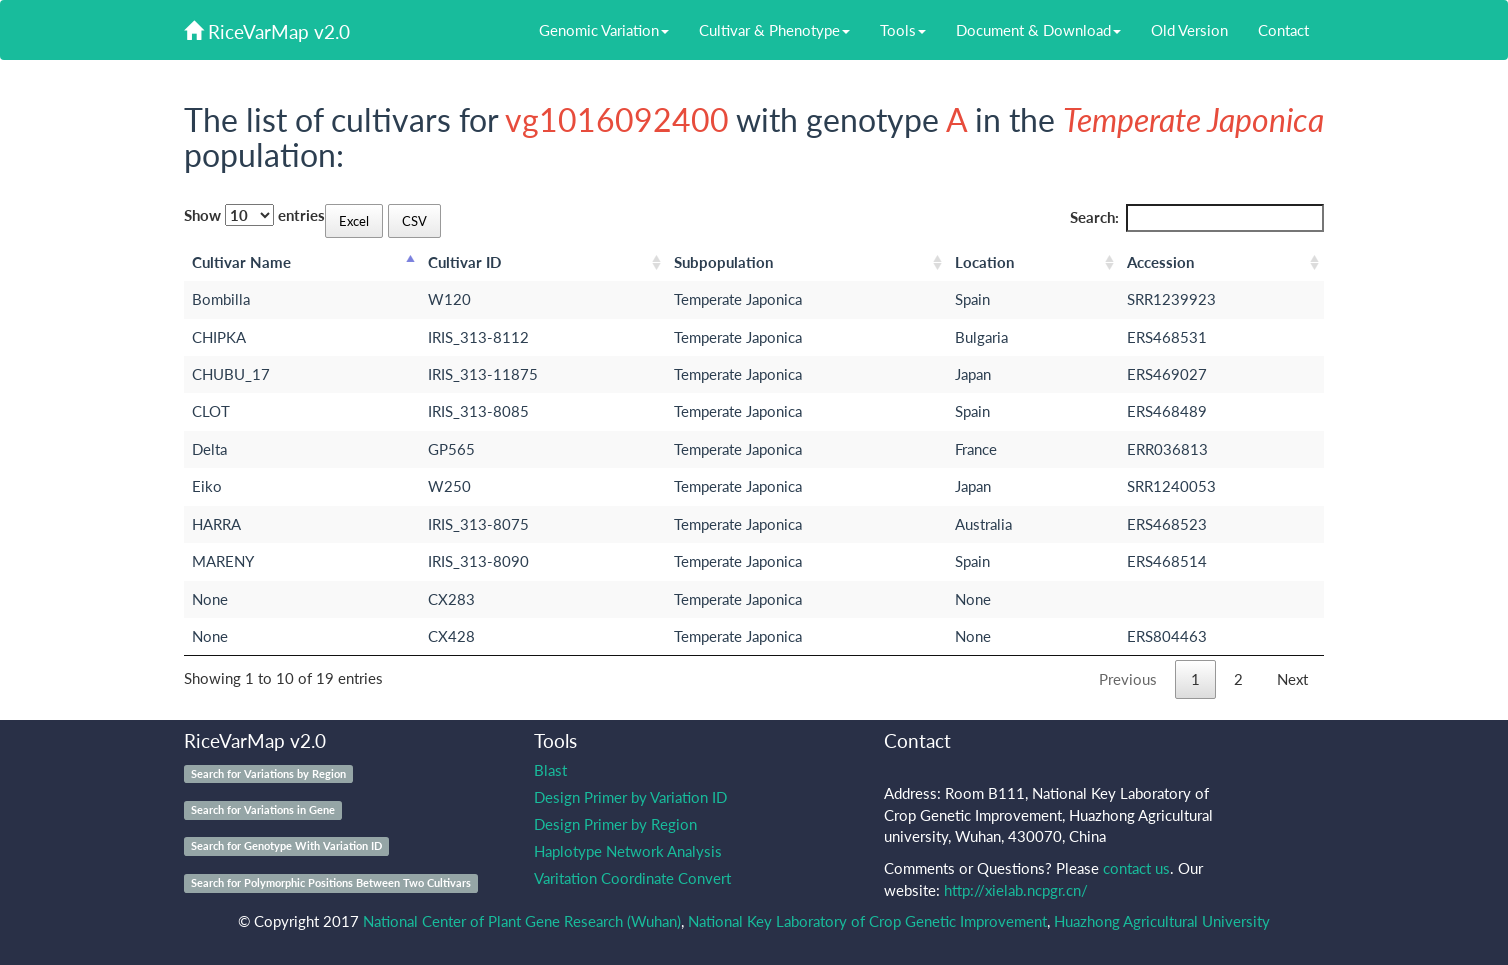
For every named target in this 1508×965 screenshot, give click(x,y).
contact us (1136, 868)
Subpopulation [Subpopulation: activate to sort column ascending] (723, 262)
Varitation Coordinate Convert (632, 878)
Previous (1128, 679)
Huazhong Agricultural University (1162, 921)
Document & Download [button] (1038, 30)
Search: (1197, 217)
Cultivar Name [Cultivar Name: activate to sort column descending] (241, 262)
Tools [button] (903, 30)
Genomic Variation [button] (604, 30)
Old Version (1189, 30)
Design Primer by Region (615, 824)
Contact (1283, 30)
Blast (550, 770)
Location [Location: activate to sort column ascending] (984, 262)
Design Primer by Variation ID (630, 797)
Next (1292, 679)
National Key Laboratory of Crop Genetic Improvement (867, 921)
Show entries (254, 215)
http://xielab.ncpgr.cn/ (1016, 890)
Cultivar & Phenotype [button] (774, 30)
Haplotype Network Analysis (628, 851)
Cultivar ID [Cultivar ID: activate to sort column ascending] (464, 262)
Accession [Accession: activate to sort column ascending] (1160, 262)
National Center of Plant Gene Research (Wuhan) (522, 921)
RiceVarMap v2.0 (267, 31)
